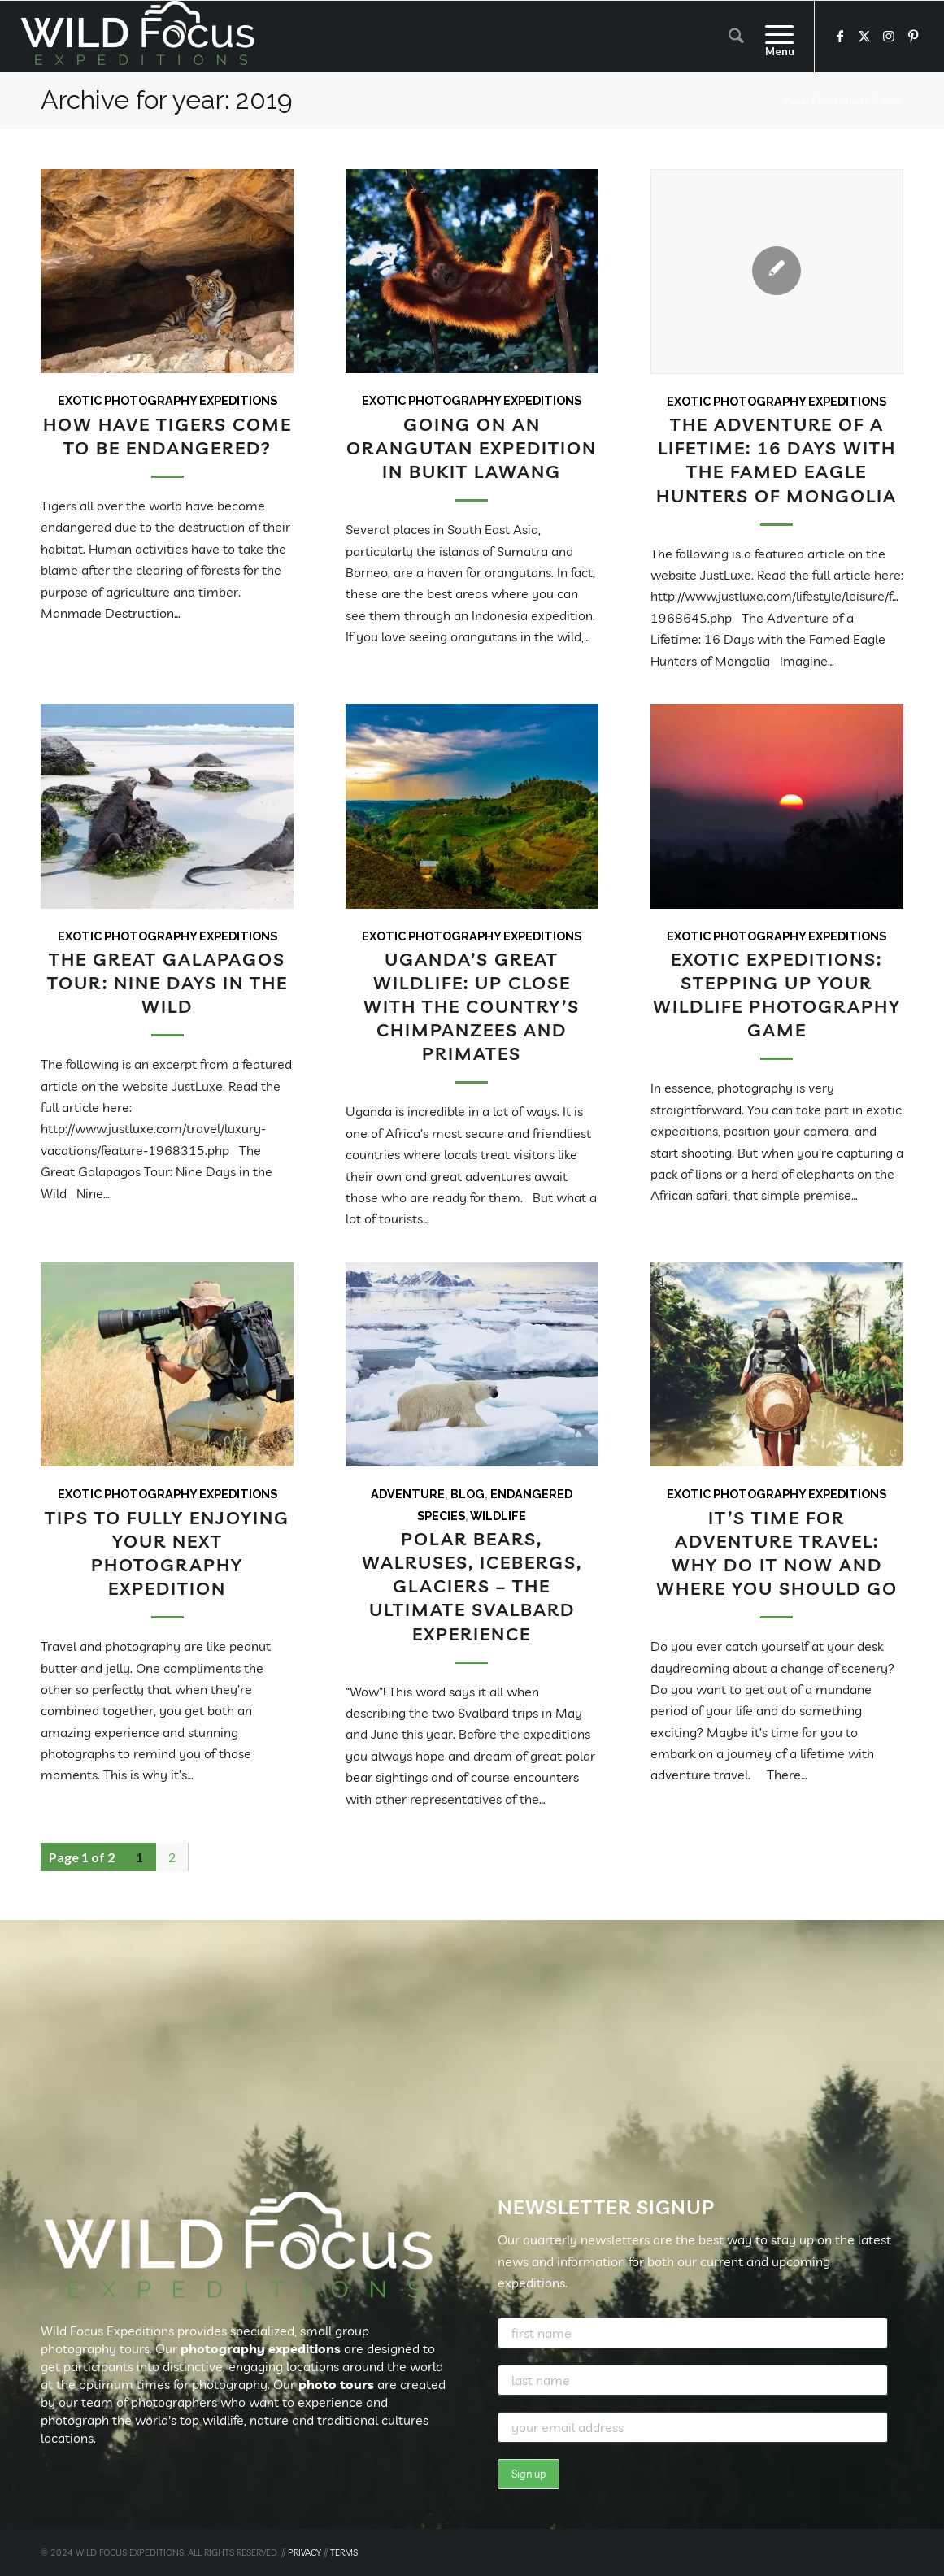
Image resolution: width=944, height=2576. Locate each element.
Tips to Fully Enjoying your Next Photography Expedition (167, 1552)
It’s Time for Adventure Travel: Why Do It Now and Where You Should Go (777, 1552)
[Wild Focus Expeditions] (141, 36)
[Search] (736, 36)
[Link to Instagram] (889, 36)
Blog (467, 1494)
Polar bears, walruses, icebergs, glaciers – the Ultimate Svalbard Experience (472, 1585)
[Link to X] (864, 36)
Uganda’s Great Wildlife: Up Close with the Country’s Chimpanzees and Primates (471, 1006)
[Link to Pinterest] (913, 36)
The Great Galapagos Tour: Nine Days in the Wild (167, 982)
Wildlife (498, 1516)
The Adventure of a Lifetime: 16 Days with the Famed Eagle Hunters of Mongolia (776, 459)
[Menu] (774, 36)
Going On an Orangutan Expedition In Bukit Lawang (471, 447)
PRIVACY (304, 2552)
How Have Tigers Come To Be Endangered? (167, 435)
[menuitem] (736, 36)
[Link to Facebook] (840, 36)
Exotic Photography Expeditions (167, 400)
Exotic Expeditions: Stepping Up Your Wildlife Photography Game (777, 994)
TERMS (344, 2552)
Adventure (408, 1494)
